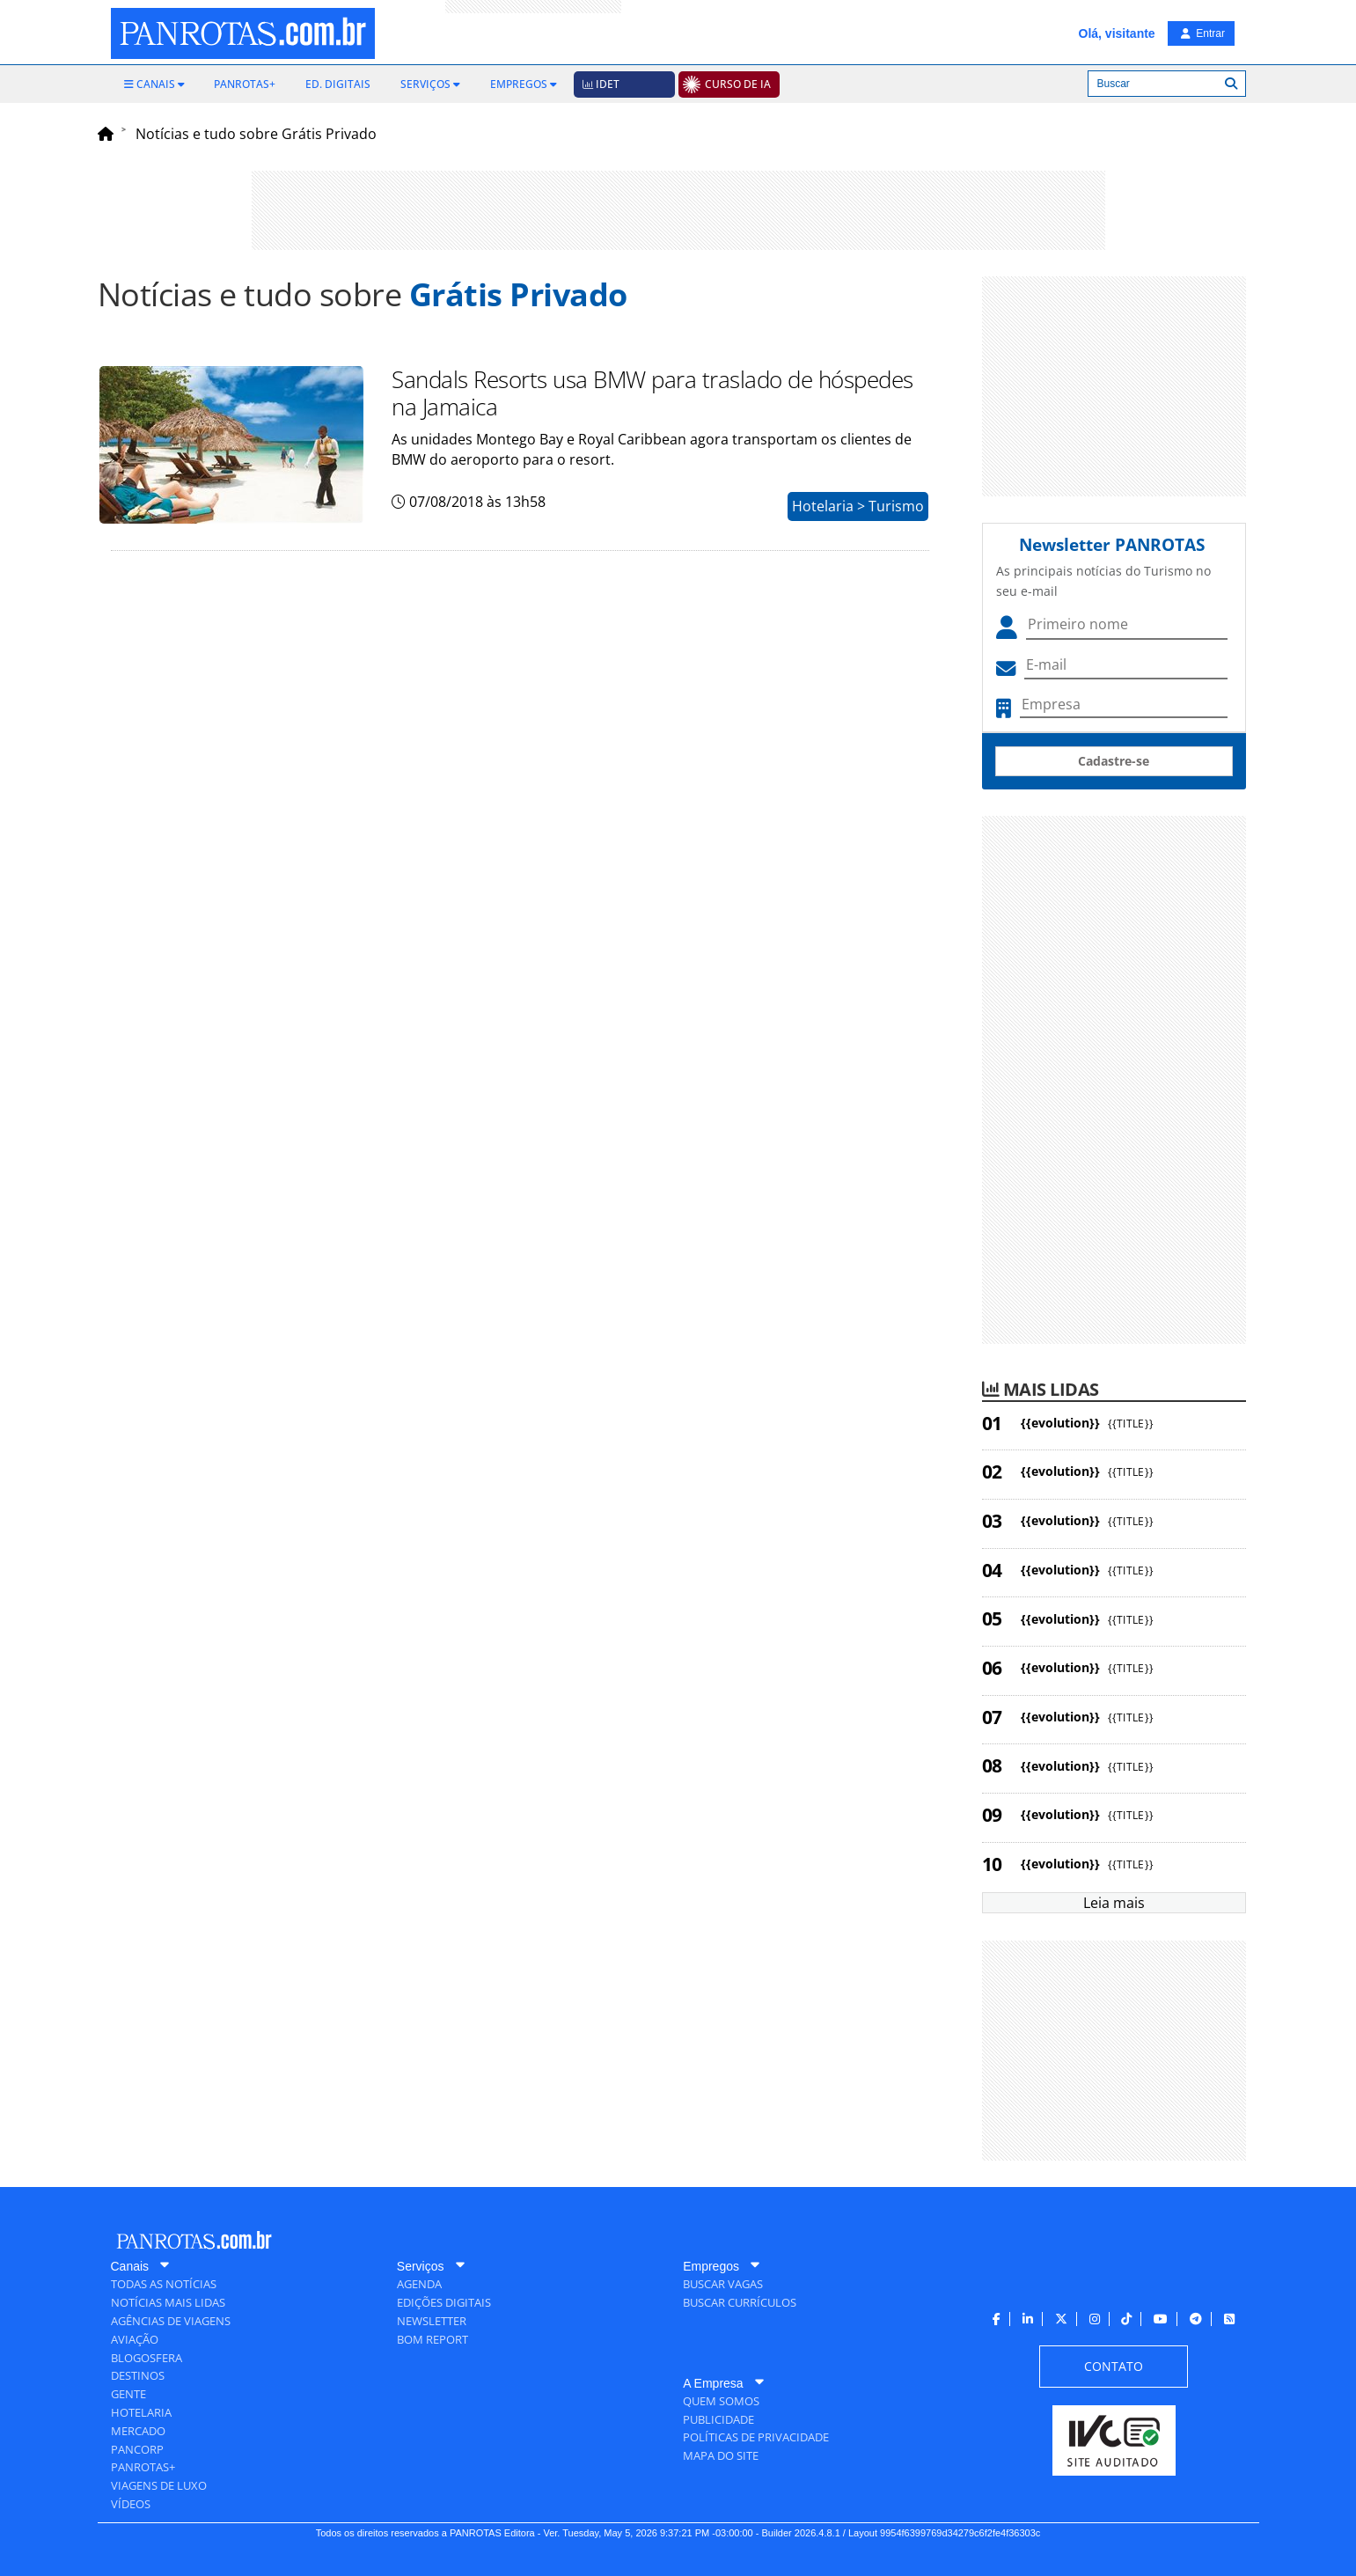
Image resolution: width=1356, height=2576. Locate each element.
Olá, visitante (1117, 33)
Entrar (1203, 33)
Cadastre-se (1113, 760)
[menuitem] (154, 84)
